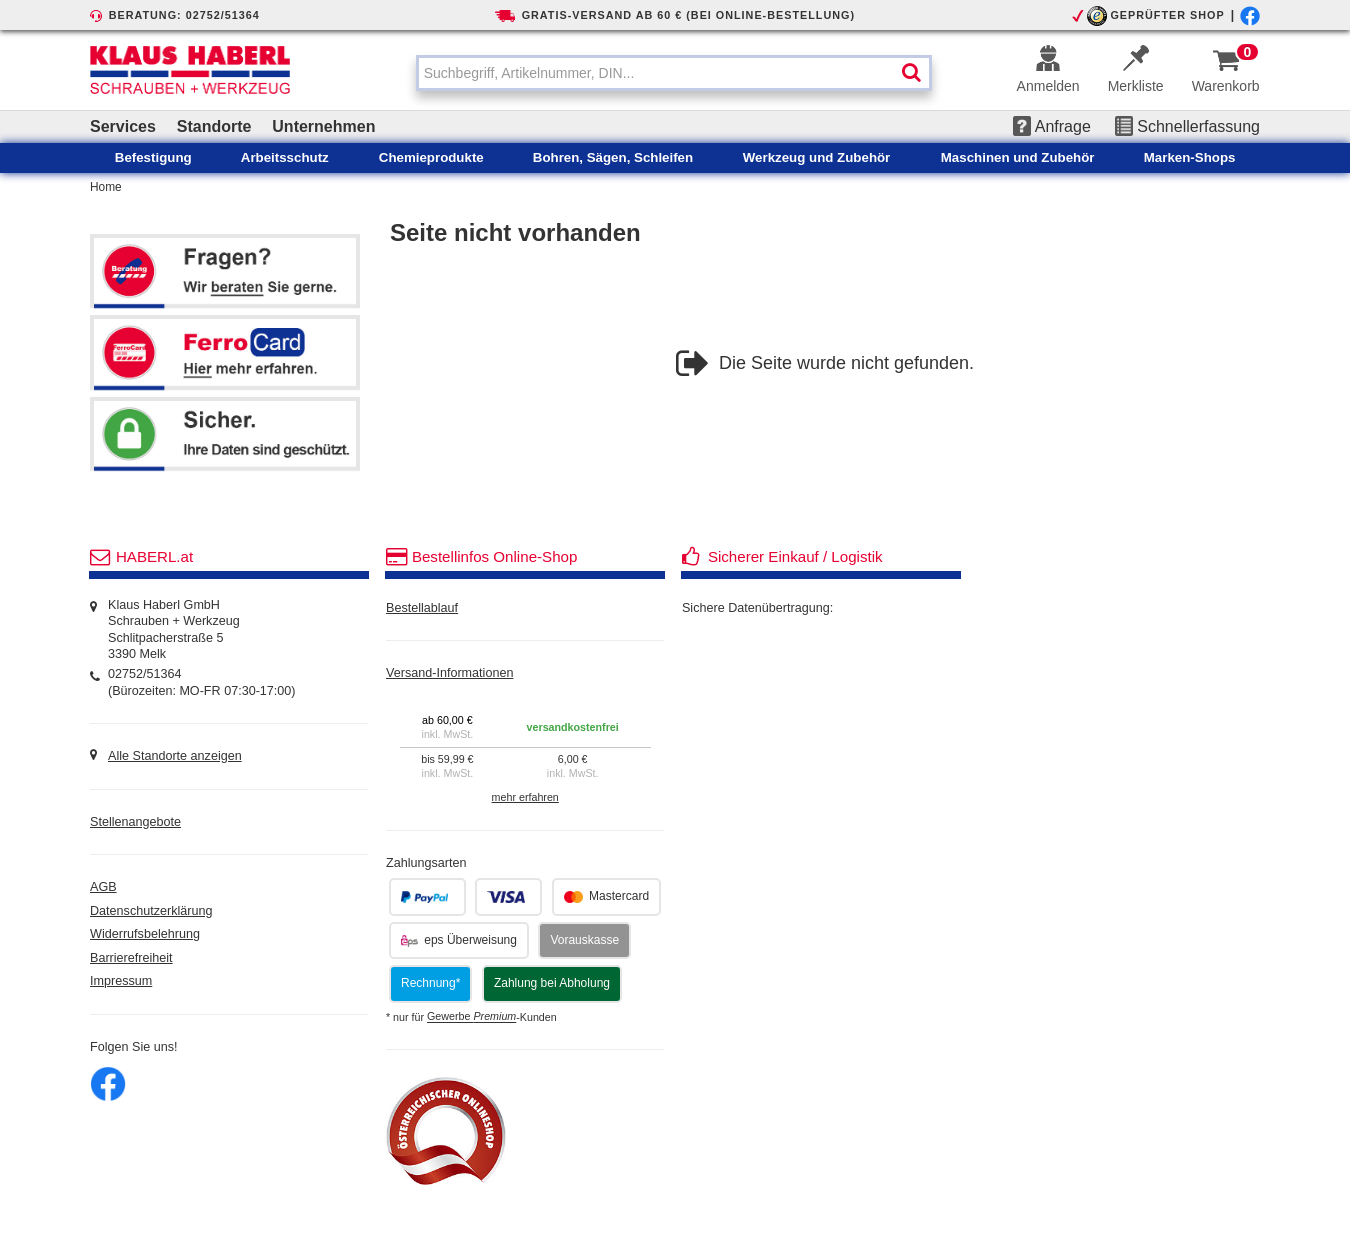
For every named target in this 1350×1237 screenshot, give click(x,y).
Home (106, 187)
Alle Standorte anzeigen (175, 756)
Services (123, 126)
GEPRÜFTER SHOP (1167, 15)
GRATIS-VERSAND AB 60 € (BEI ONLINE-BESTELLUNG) (688, 15)
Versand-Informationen (449, 673)
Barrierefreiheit (131, 958)
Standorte (214, 126)
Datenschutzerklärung (151, 911)
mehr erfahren (525, 797)
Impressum (121, 981)
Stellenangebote (135, 822)
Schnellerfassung (1187, 126)
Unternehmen (323, 126)
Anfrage (1052, 126)
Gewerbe (471, 1017)
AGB (103, 887)
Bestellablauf (422, 608)
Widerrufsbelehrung (145, 934)
